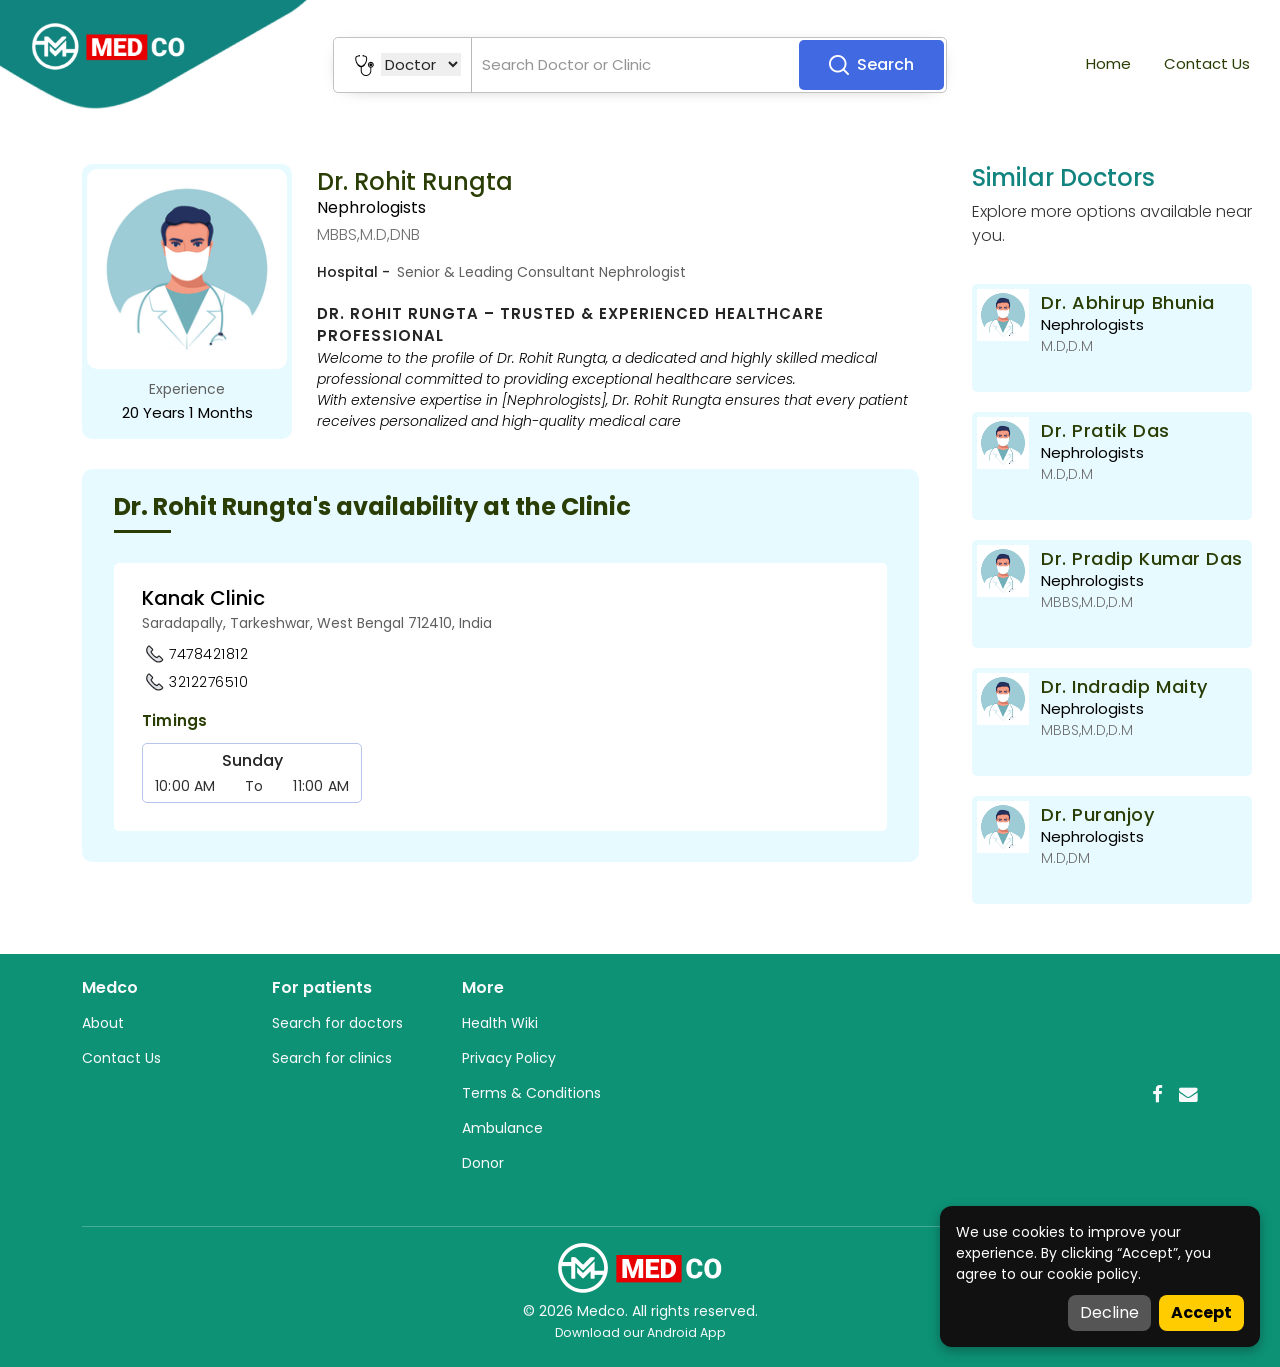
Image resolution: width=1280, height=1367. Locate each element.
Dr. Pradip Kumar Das (1142, 558)
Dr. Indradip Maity (1124, 686)
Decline (1109, 1312)
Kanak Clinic (203, 598)
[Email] (1188, 1094)
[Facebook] (1157, 1094)
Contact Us (1207, 63)
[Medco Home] (640, 1267)
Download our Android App (640, 1332)
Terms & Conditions (531, 1093)
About (103, 1023)
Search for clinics (332, 1058)
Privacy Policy (509, 1058)
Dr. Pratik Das (1105, 430)
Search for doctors (337, 1023)
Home (1108, 63)
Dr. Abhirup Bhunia (1128, 302)
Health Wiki (500, 1023)
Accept (1201, 1312)
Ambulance (502, 1128)
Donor (483, 1163)
